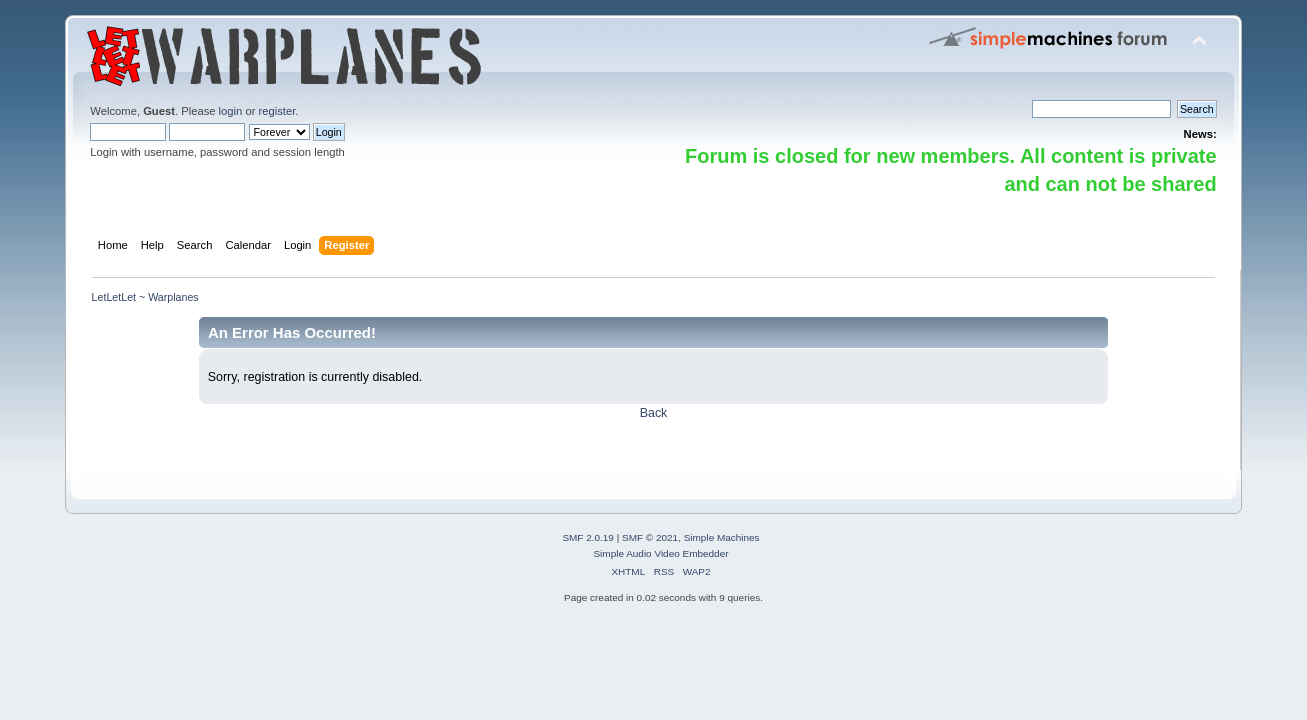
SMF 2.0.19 (588, 537)
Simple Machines (722, 537)
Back (654, 413)
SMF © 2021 (650, 537)
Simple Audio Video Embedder (660, 553)
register (277, 111)
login (231, 111)
